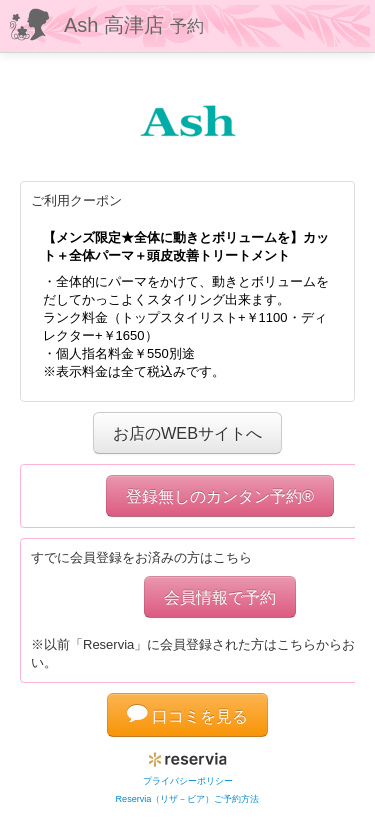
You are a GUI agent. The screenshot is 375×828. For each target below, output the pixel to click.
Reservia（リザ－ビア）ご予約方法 (188, 799)
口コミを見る (188, 716)
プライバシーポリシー (188, 781)
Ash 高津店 (134, 25)
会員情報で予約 (220, 597)
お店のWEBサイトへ (187, 433)
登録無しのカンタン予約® (220, 496)
